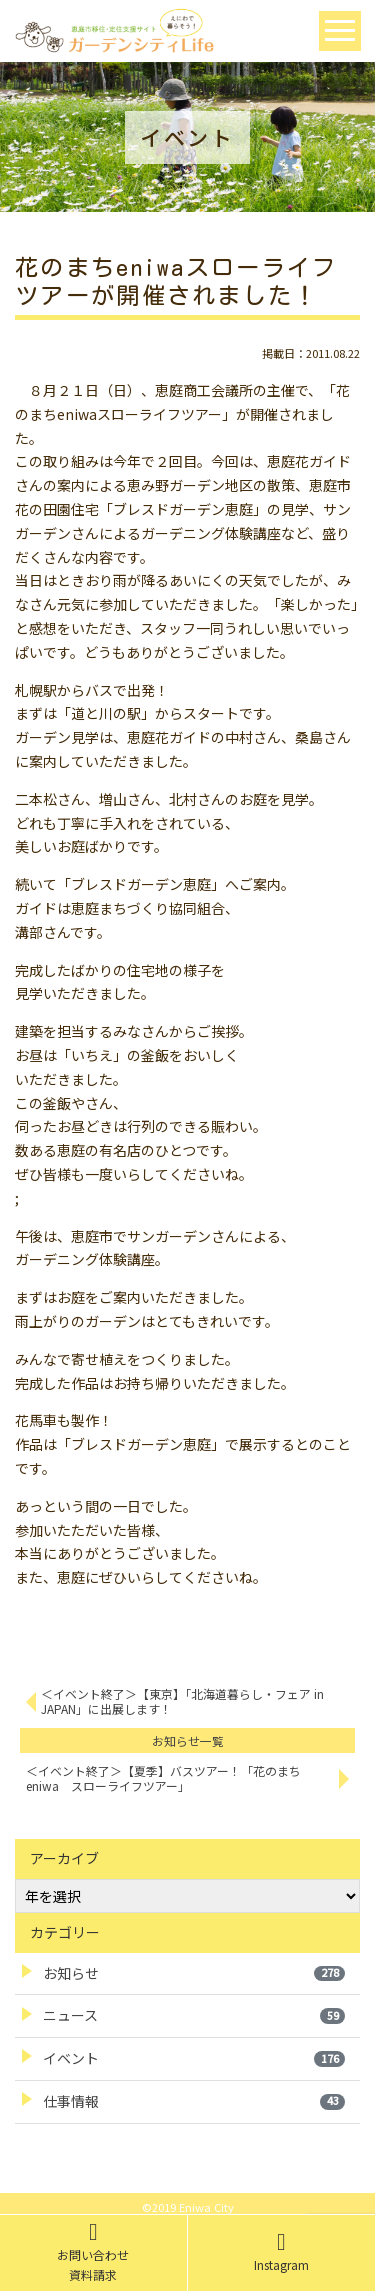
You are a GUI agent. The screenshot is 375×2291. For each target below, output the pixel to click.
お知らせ (194, 1973)
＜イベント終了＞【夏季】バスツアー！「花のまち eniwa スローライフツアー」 (169, 1778)
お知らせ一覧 (188, 1740)
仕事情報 (194, 2101)
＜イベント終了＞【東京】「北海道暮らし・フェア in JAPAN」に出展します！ (182, 1701)
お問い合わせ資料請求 (93, 2252)
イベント (194, 2058)
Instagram (281, 2252)
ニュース (194, 2015)
